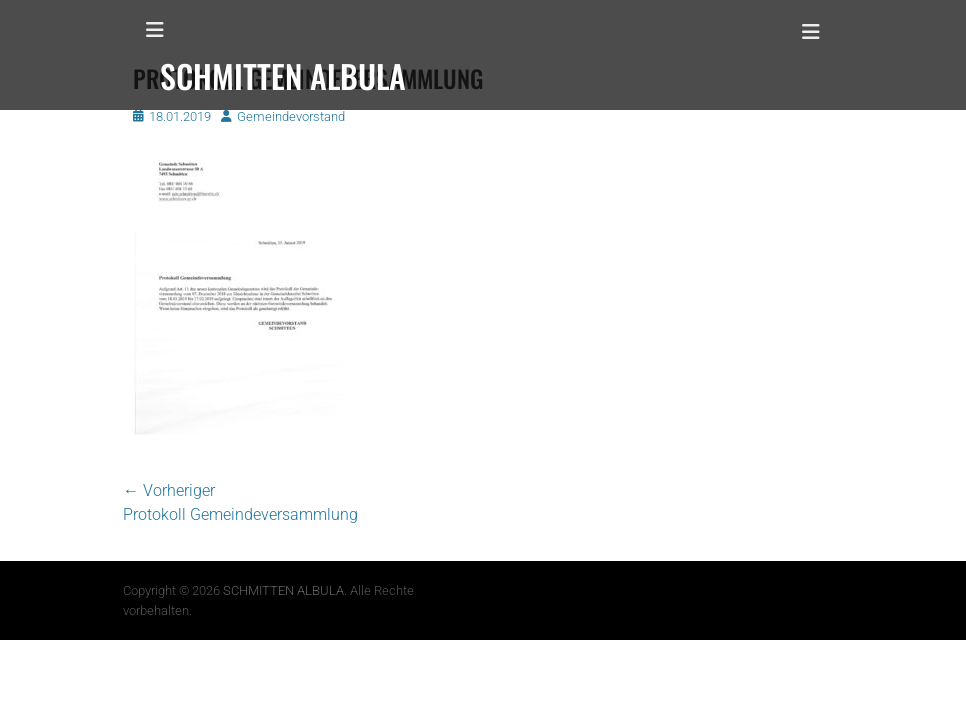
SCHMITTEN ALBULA (283, 590)
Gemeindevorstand (291, 116)
